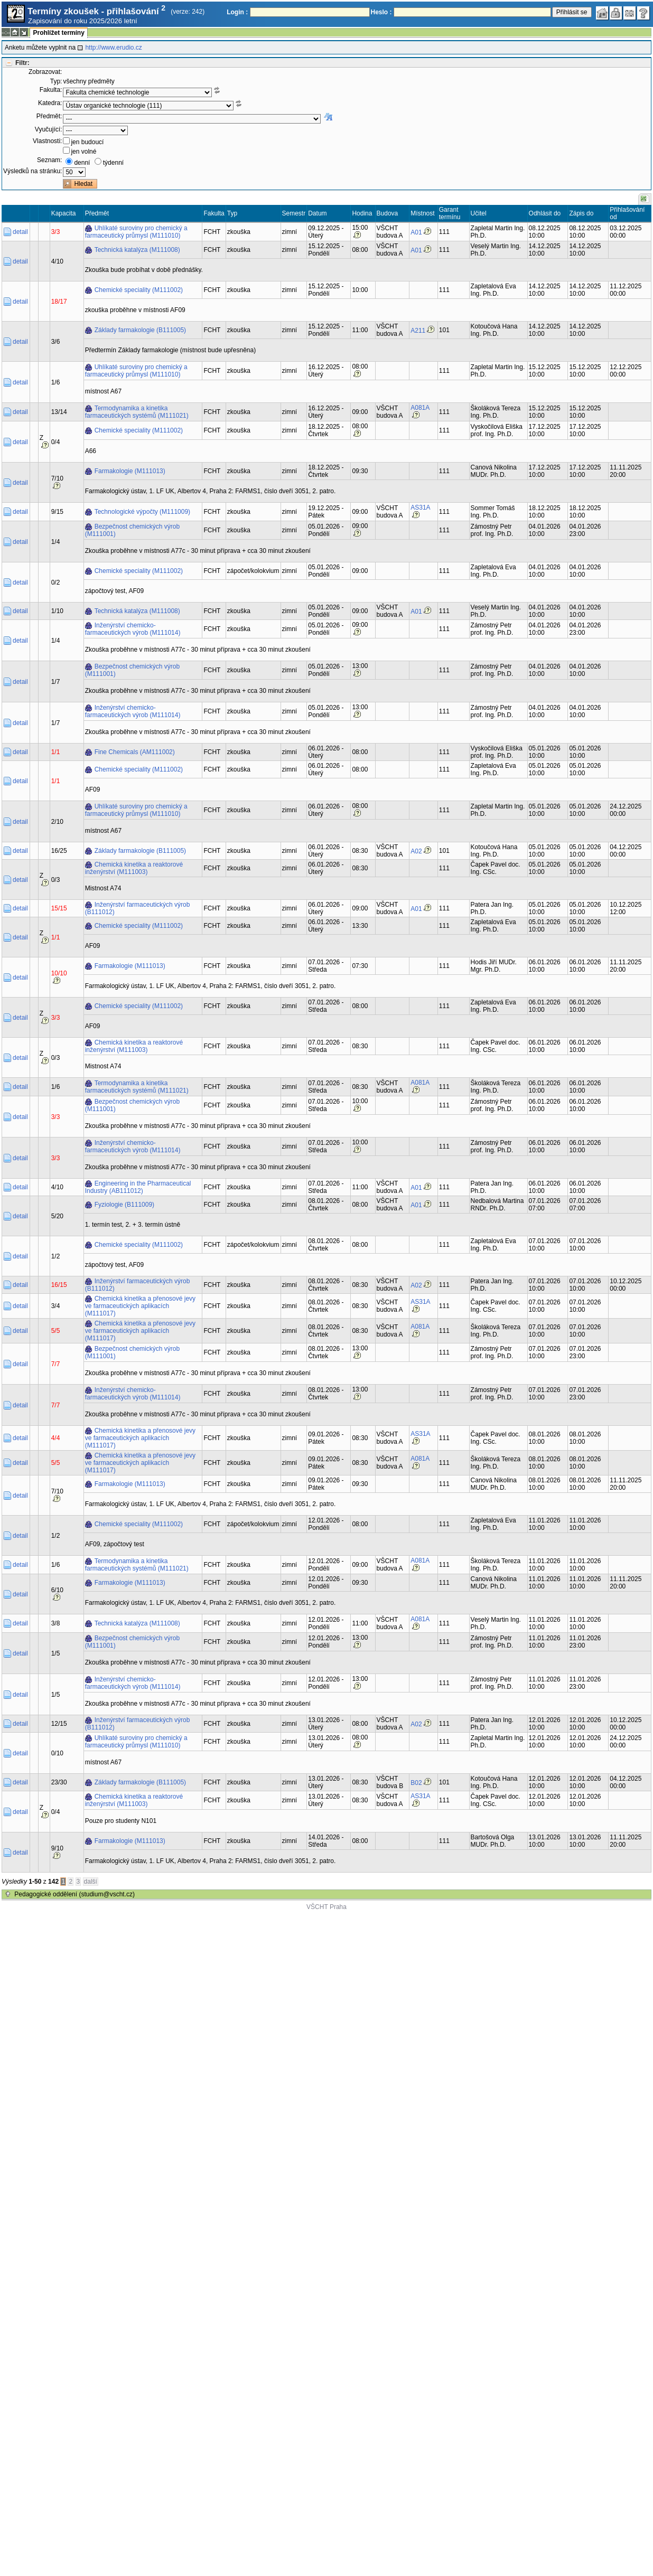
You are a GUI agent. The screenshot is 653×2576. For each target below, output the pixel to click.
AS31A (420, 507)
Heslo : (381, 12)
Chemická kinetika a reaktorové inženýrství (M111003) (134, 868)
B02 (416, 1783)
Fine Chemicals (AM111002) (135, 752)
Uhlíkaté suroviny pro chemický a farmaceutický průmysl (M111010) (136, 231)
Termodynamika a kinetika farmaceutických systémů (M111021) (137, 412)
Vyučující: (48, 129)
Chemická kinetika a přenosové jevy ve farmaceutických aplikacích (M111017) (140, 1306)
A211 (418, 330)
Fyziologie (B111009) (124, 1204)
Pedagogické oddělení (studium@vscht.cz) (74, 1894)
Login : (237, 12)
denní (82, 162)
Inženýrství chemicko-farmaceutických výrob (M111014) (133, 629)
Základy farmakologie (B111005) (140, 330)
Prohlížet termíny (58, 32)
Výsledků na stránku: (32, 171)
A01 (416, 232)
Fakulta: (51, 89)
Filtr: (22, 63)
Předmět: (49, 116)
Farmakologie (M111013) (130, 471)
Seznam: (49, 160)
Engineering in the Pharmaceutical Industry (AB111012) (138, 1187)
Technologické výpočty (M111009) (142, 511)
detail (20, 232)
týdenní (113, 162)
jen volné (83, 151)
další (90, 1881)
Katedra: (50, 103)
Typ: (56, 81)
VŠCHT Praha (326, 1907)
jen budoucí (87, 142)
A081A (420, 407)
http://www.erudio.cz (113, 47)
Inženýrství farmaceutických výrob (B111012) (137, 908)
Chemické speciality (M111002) (139, 290)
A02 (416, 851)
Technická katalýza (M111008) (137, 249)
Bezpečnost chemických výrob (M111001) (132, 530)
